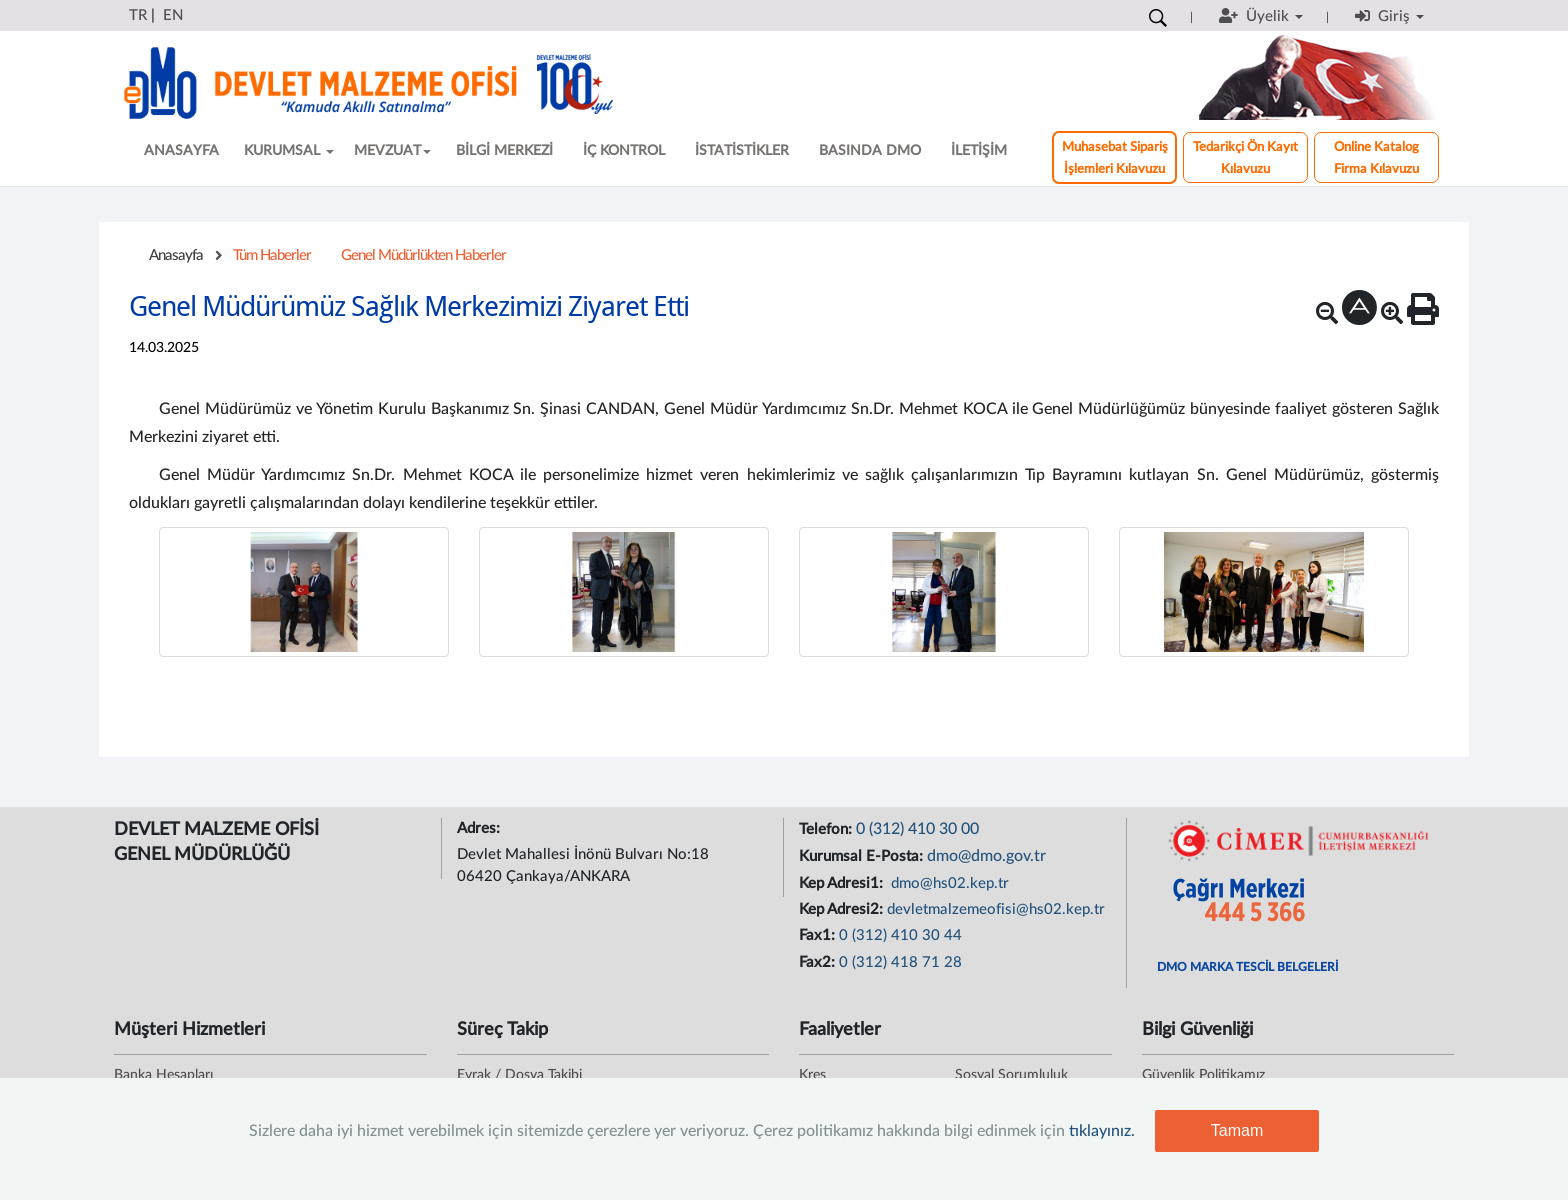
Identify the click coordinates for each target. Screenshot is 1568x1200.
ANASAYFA (181, 151)
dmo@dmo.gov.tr (986, 856)
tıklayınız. (1102, 1131)
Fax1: (819, 935)
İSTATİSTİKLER (742, 151)
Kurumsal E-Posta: (863, 856)
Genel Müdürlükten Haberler (423, 255)
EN (173, 15)
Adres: (480, 828)
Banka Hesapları (163, 1075)
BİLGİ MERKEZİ (504, 151)
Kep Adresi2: (843, 909)
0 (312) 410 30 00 (917, 829)
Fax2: (819, 962)
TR (138, 15)
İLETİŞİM (979, 151)
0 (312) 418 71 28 (900, 962)
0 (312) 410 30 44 (900, 935)
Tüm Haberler (272, 255)
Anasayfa (176, 255)
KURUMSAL (289, 151)
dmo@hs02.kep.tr (948, 883)
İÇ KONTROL (624, 151)
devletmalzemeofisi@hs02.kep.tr (996, 909)
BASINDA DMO (870, 151)
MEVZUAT (392, 151)
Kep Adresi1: (843, 883)
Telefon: (827, 829)
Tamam (1237, 1130)
